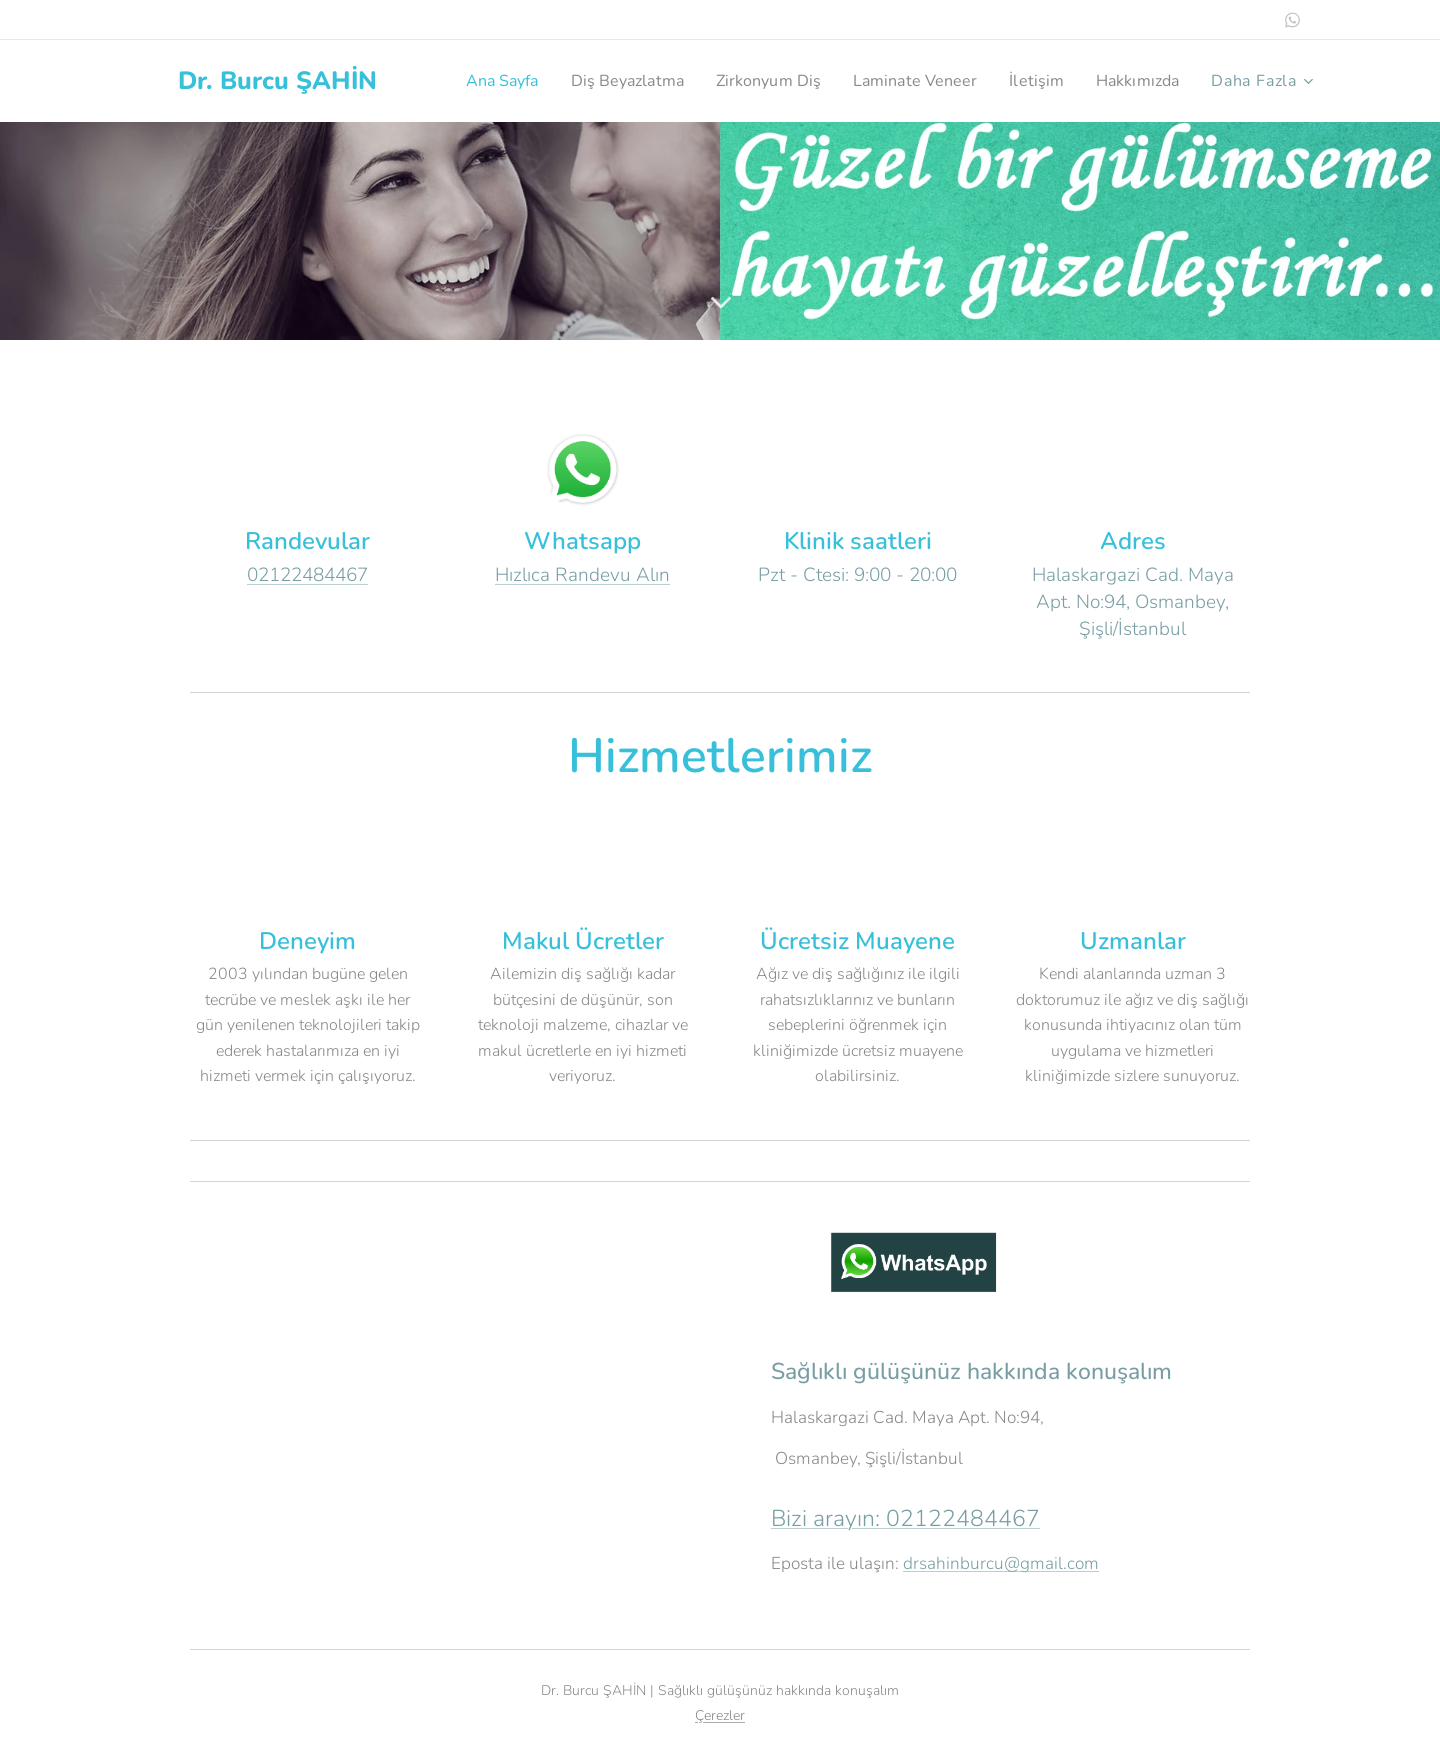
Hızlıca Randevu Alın (582, 575)
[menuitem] (582, 81)
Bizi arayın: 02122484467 (905, 1518)
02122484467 (307, 575)
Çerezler (720, 1715)
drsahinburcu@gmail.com (1001, 1563)
